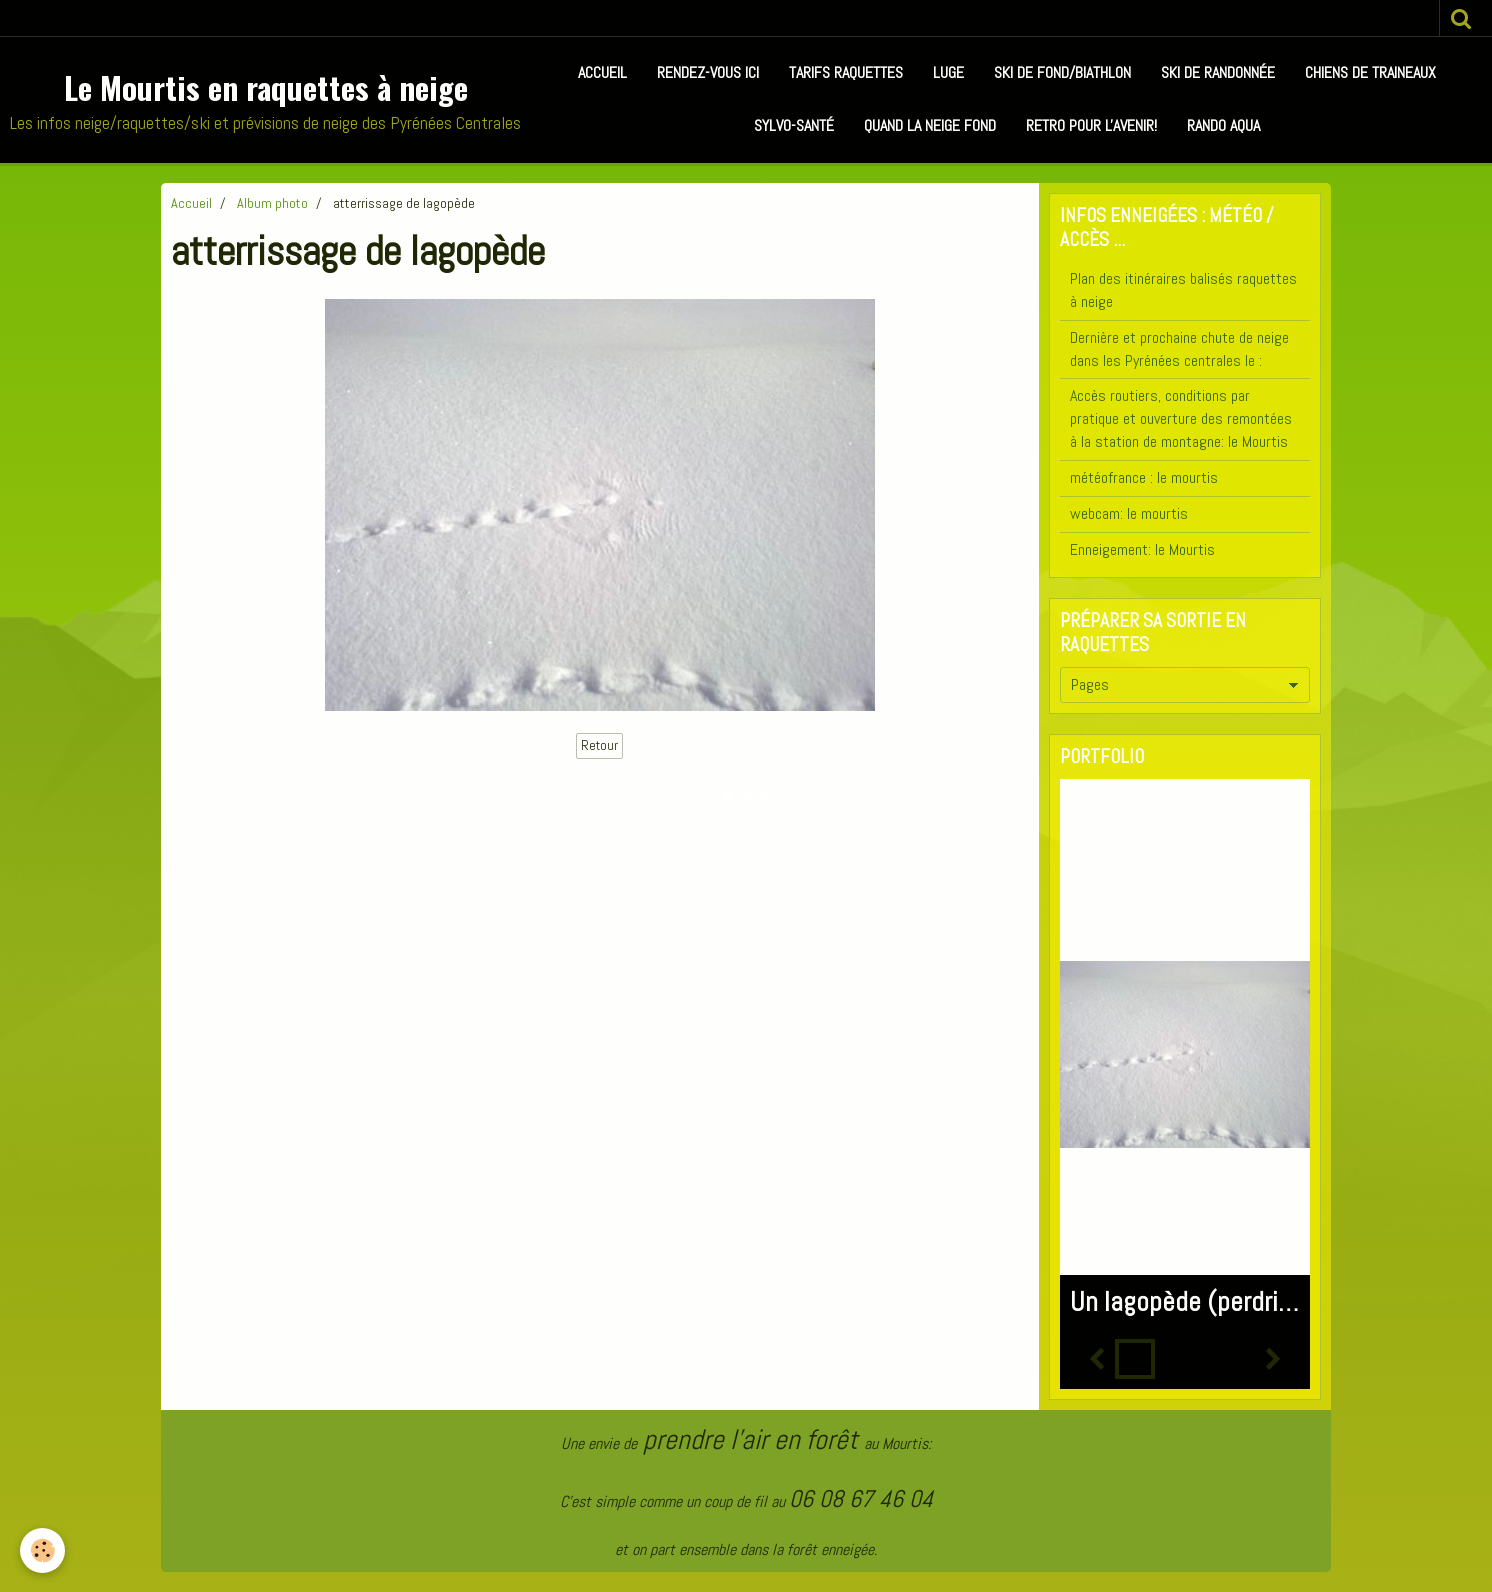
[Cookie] (42, 1550)
